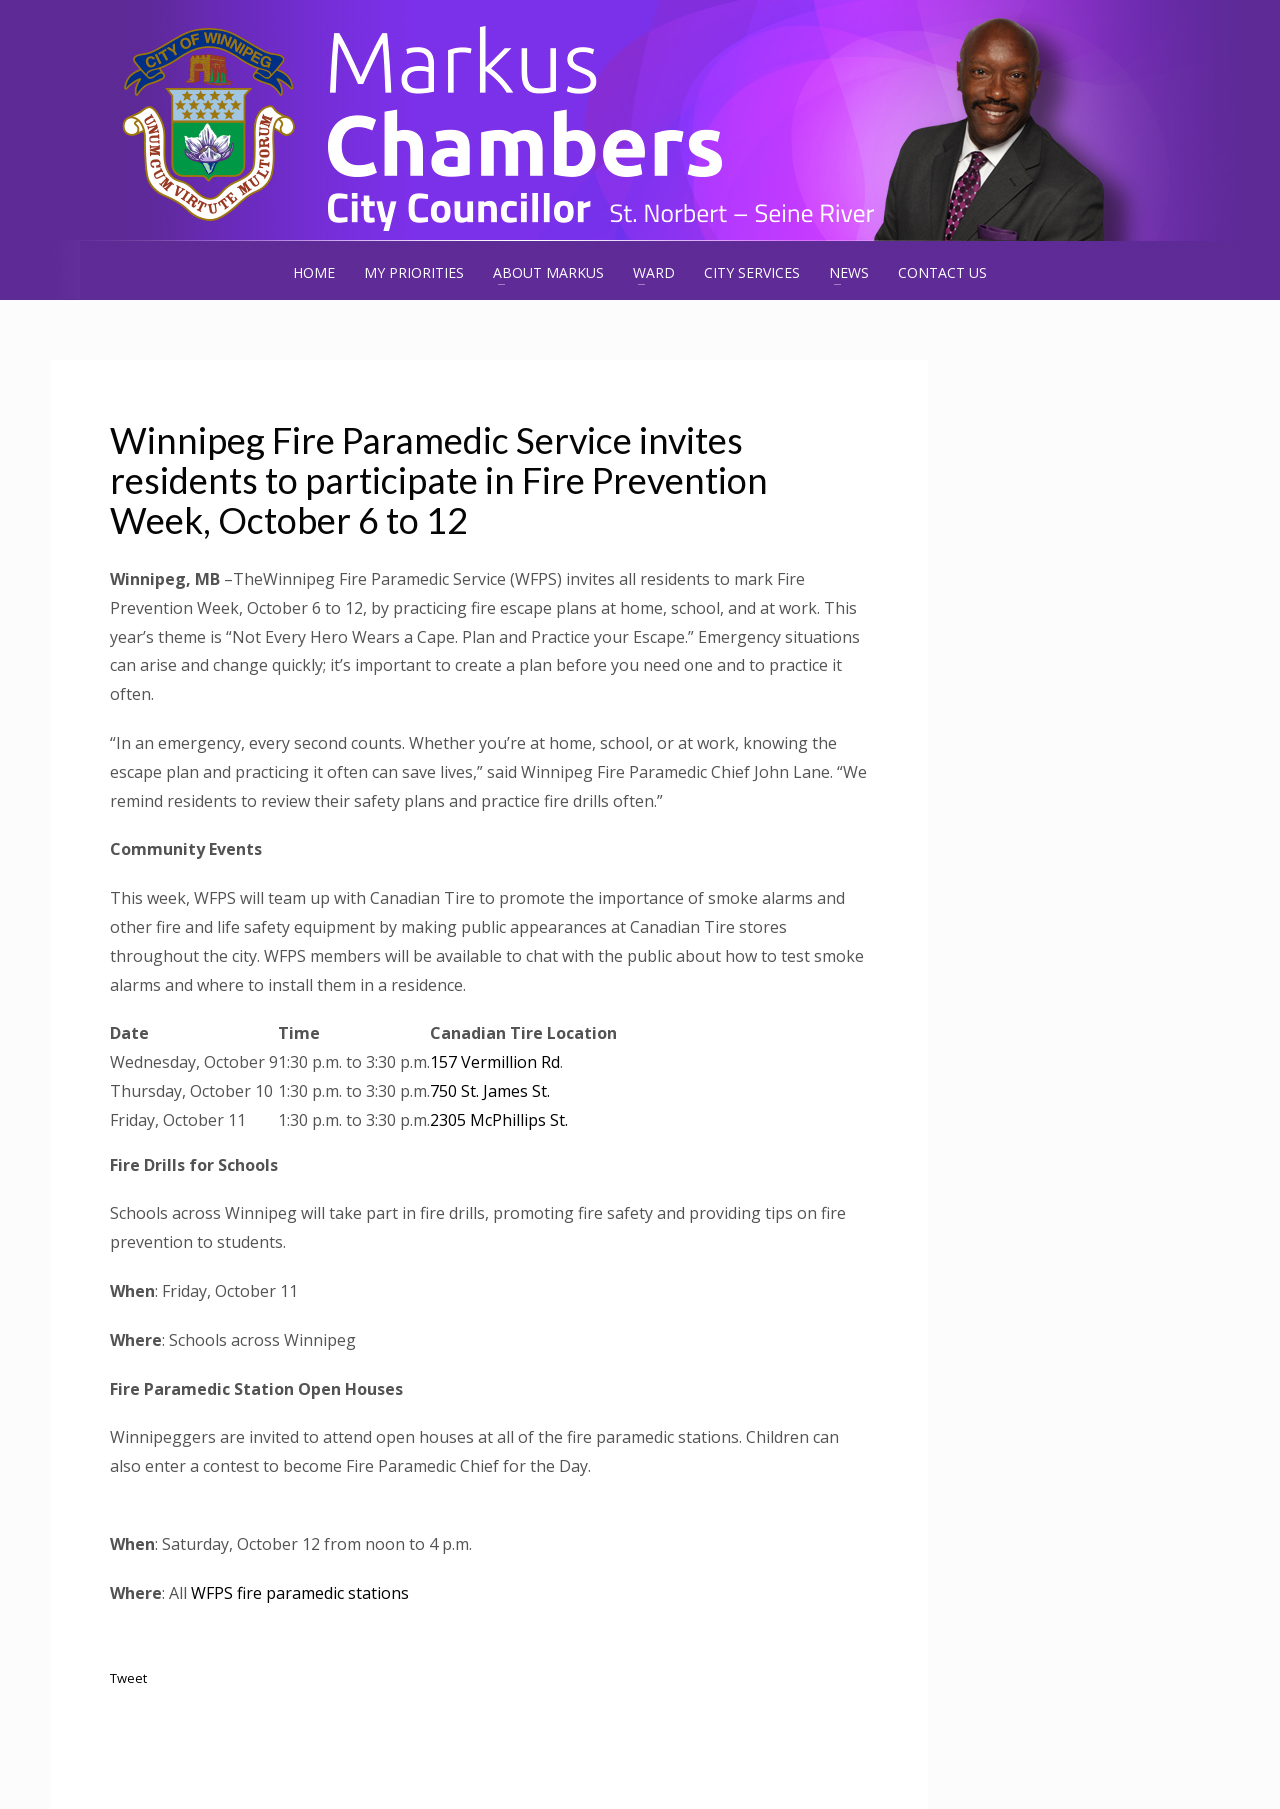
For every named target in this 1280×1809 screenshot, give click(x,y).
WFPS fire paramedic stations (300, 1593)
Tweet (128, 1678)
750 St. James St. (490, 1091)
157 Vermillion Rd (495, 1062)
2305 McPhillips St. (499, 1120)
